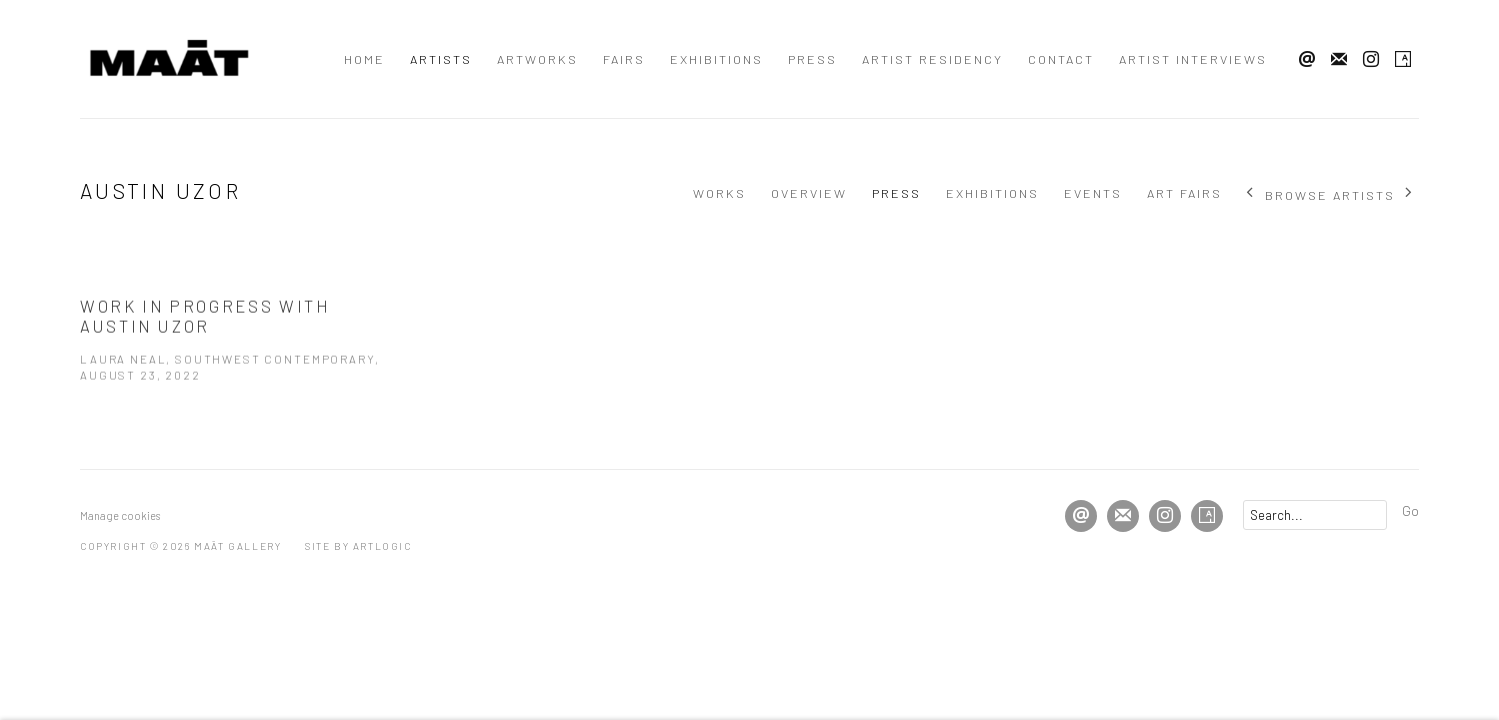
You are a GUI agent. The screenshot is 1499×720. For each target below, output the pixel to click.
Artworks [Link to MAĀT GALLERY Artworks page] (537, 59)
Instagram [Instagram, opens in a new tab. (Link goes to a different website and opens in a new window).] (1371, 60)
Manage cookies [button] (120, 515)
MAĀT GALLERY (170, 59)
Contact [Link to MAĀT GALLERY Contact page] (1061, 59)
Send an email (1307, 60)
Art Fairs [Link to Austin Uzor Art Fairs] (1184, 193)
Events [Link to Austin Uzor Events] (1093, 193)
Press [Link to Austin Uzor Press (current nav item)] (896, 193)
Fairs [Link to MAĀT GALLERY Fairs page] (624, 59)
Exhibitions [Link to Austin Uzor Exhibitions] (992, 193)
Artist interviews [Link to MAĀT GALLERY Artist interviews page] (1193, 59)
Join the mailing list (1339, 60)
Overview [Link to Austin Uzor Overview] (809, 193)
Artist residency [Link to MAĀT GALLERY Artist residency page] (932, 59)
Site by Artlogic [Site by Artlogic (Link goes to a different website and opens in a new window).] (358, 546)
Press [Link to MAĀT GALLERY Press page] (812, 59)
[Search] (1315, 515)
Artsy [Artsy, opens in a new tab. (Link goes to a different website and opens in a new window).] (1403, 60)
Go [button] (1410, 510)
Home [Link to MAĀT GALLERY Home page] (364, 59)
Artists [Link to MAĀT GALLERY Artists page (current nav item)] (441, 59)
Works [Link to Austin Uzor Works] (719, 193)
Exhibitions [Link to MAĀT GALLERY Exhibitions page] (716, 59)
